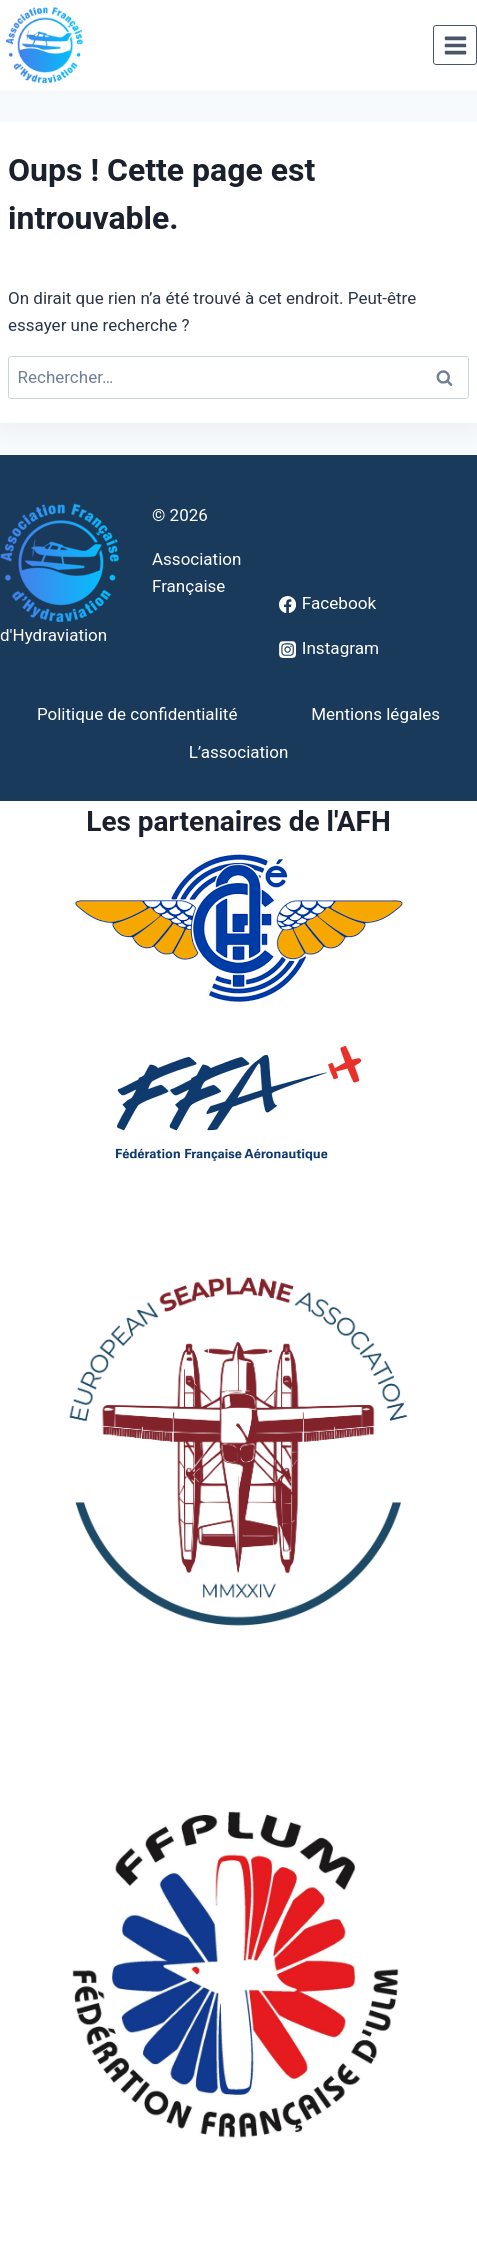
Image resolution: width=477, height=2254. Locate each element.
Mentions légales (375, 714)
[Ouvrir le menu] (455, 45)
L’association (239, 752)
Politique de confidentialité (137, 714)
